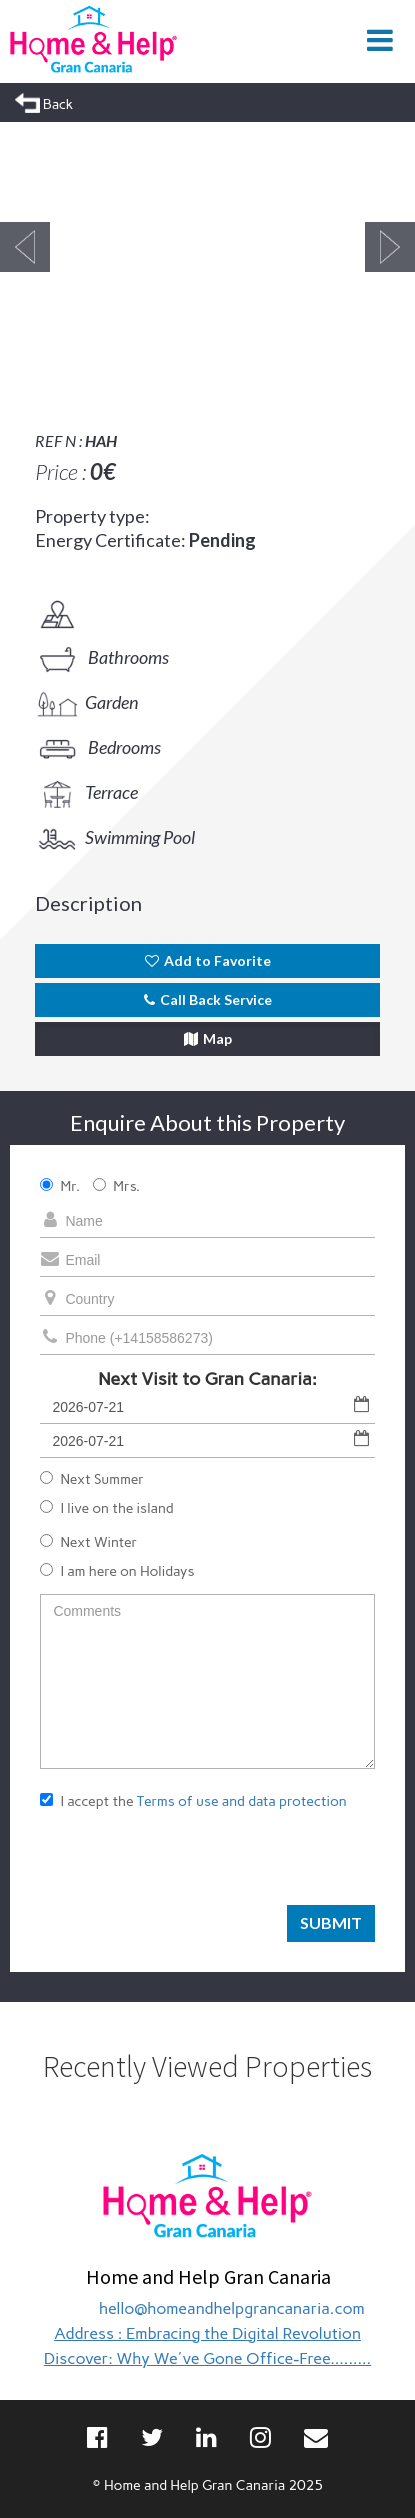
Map (208, 1038)
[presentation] (192, 1866)
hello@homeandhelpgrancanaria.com (232, 2308)
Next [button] (390, 247)
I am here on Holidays (117, 1571)
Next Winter (88, 1542)
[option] (207, 247)
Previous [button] (25, 247)
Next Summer (92, 1479)
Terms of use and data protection (242, 1801)
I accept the (193, 1801)
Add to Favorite (208, 960)
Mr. (60, 1186)
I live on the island (106, 1508)
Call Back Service (208, 999)
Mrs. (116, 1186)
